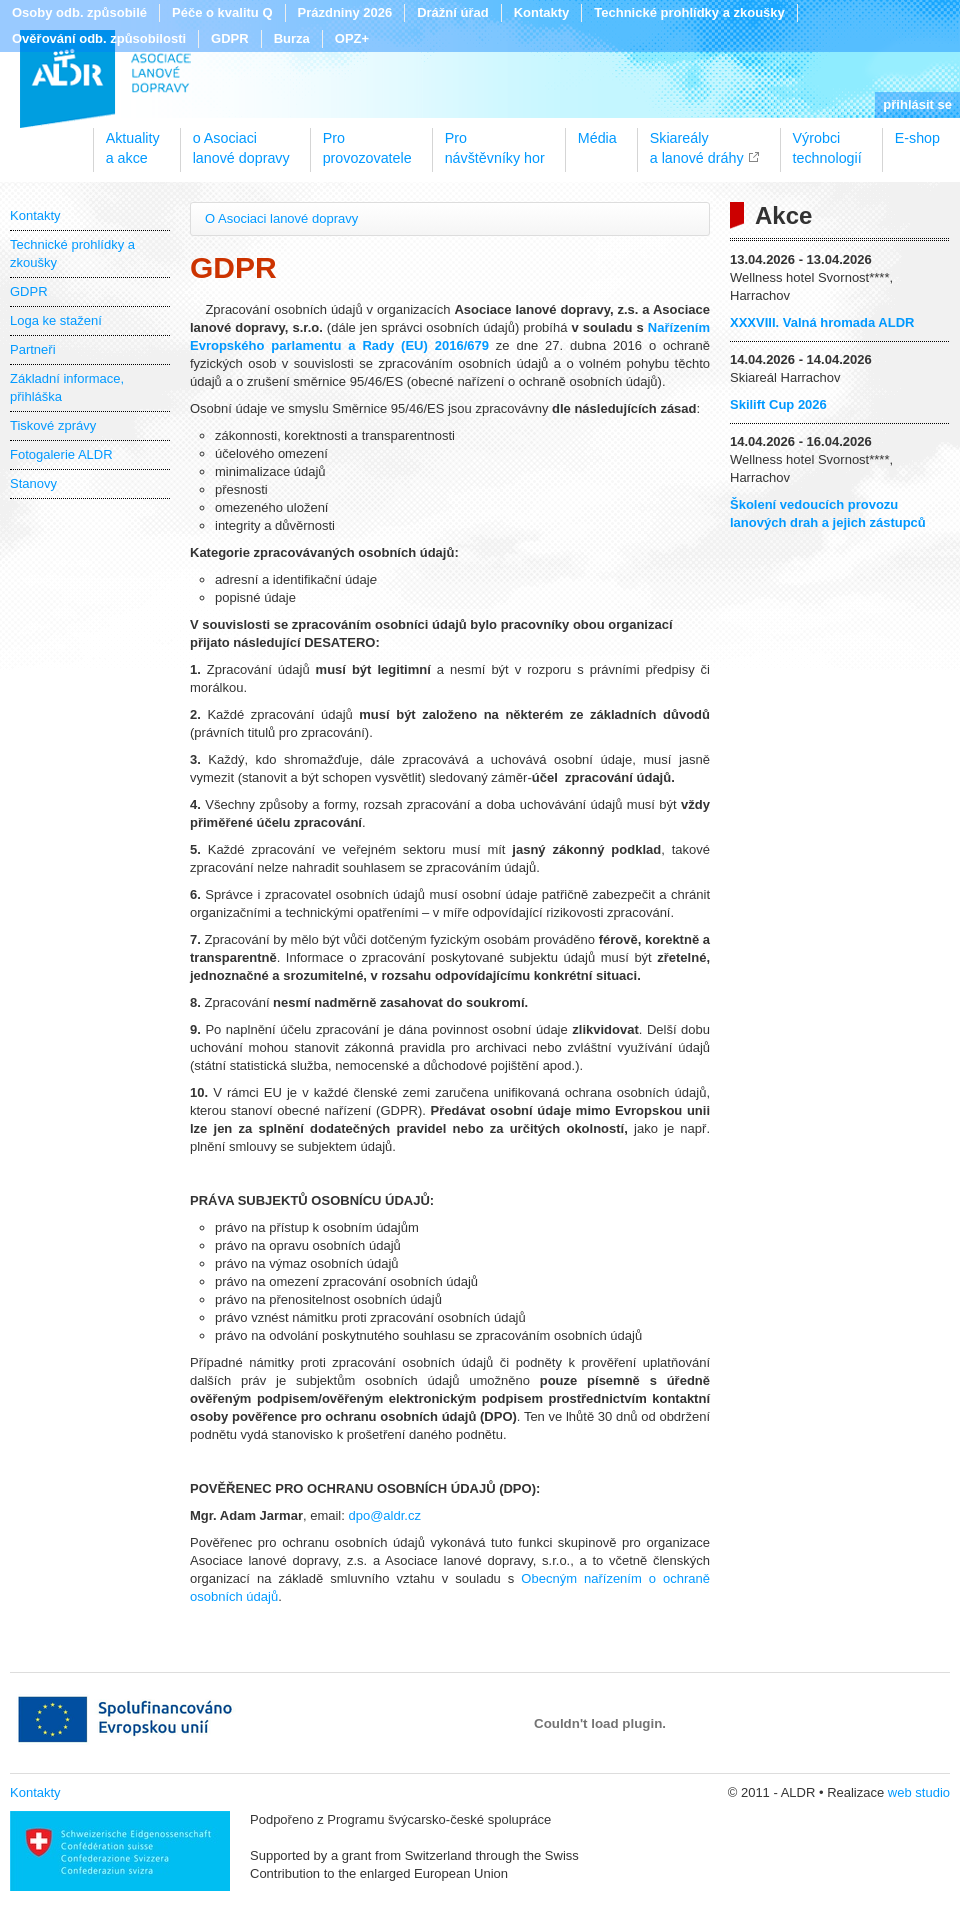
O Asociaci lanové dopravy (281, 218)
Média (597, 138)
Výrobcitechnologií (827, 141)
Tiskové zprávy (53, 425)
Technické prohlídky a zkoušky (689, 12)
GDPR (230, 38)
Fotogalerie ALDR (61, 454)
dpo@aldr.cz (384, 1515)
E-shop (917, 138)
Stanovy (33, 483)
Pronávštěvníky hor (495, 141)
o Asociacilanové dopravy (241, 141)
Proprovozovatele (367, 141)
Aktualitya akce (133, 141)
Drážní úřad (453, 12)
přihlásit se (917, 104)
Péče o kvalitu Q (222, 12)
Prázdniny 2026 (345, 12)
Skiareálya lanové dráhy (697, 141)
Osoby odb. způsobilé (79, 12)
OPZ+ (352, 38)
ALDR (105, 79)
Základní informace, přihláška (67, 387)
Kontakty (542, 12)
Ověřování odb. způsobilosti (99, 38)
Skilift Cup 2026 (778, 404)
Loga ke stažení (56, 320)
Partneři (33, 349)
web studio (919, 1792)
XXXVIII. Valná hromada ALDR (822, 322)
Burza (292, 38)
